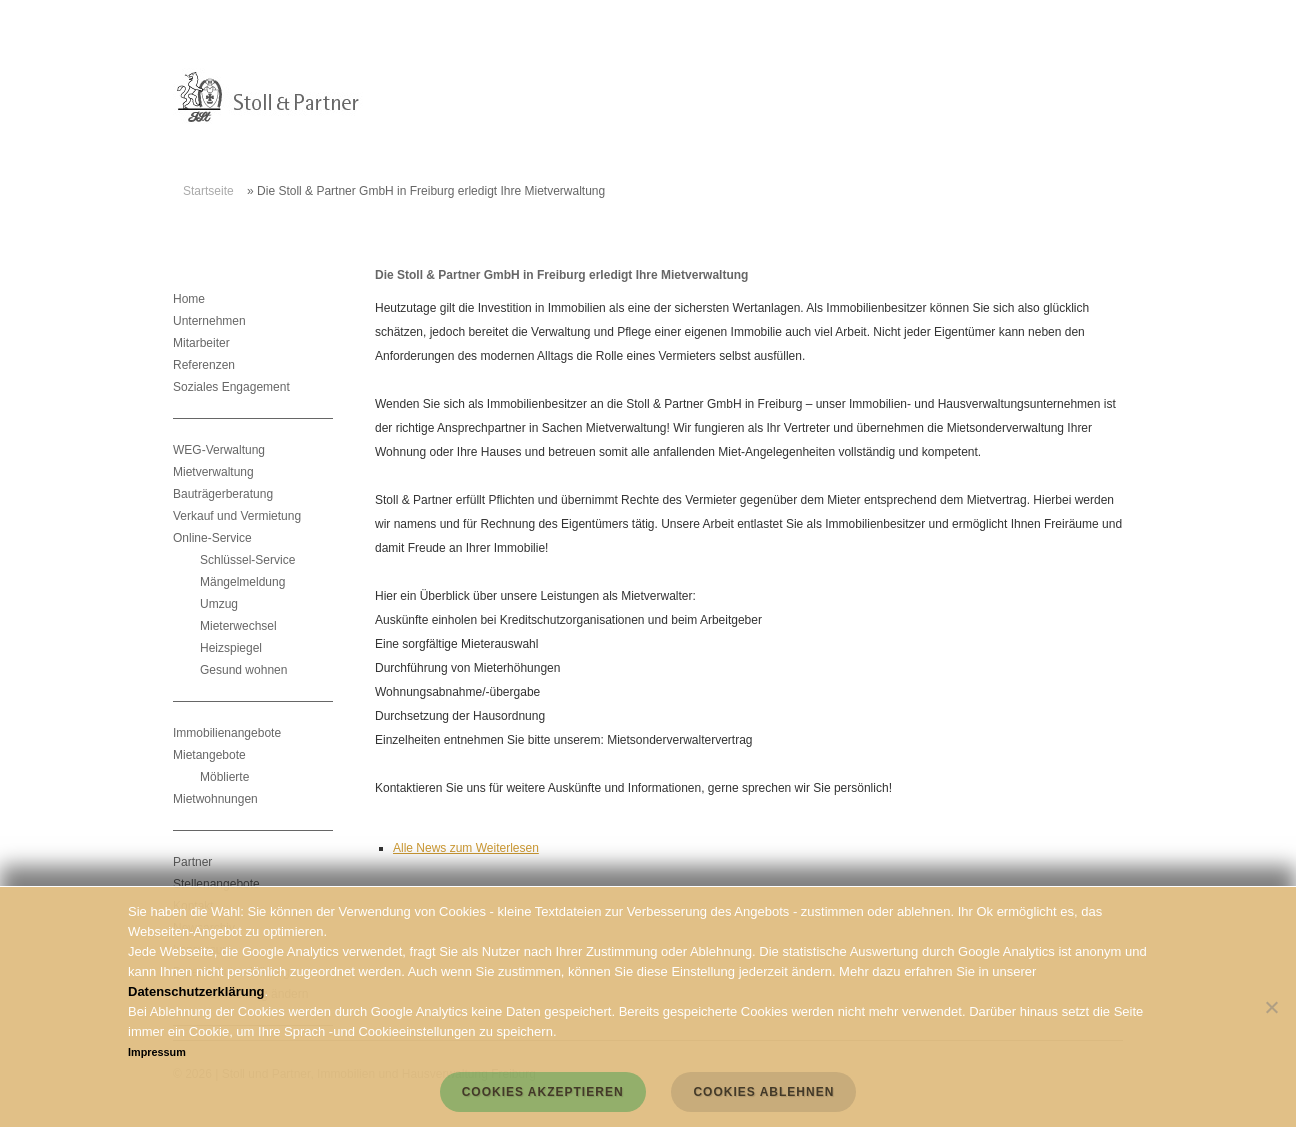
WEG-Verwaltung (219, 450)
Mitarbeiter (201, 343)
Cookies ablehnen (763, 1092)
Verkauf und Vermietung (237, 516)
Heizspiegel (231, 648)
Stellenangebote (216, 884)
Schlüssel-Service (247, 560)
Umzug (219, 604)
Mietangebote (209, 755)
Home (189, 299)
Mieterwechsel (238, 626)
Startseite (208, 191)
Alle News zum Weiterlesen (466, 848)
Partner (192, 862)
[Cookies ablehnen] (1271, 1007)
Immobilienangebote (227, 733)
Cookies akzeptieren (543, 1092)
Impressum (157, 1052)
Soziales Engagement (231, 387)
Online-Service (212, 538)
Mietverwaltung (213, 472)
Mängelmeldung (242, 582)
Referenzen (204, 365)
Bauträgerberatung (223, 494)
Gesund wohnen (243, 670)
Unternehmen (209, 321)
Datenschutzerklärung (196, 991)
